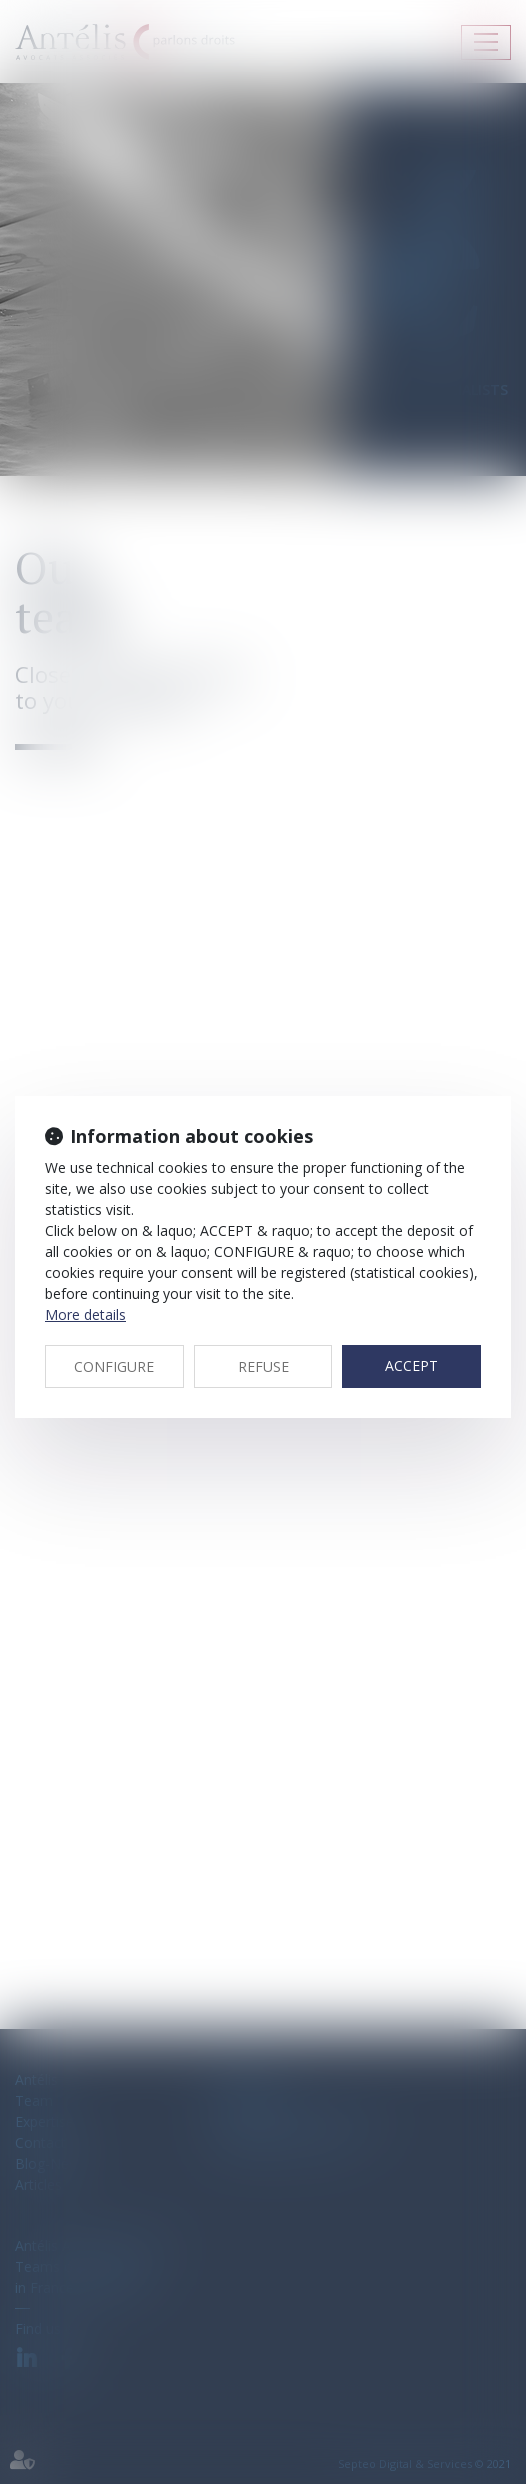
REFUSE (263, 1366)
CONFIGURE (114, 1366)
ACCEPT (411, 1365)
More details (85, 1314)
